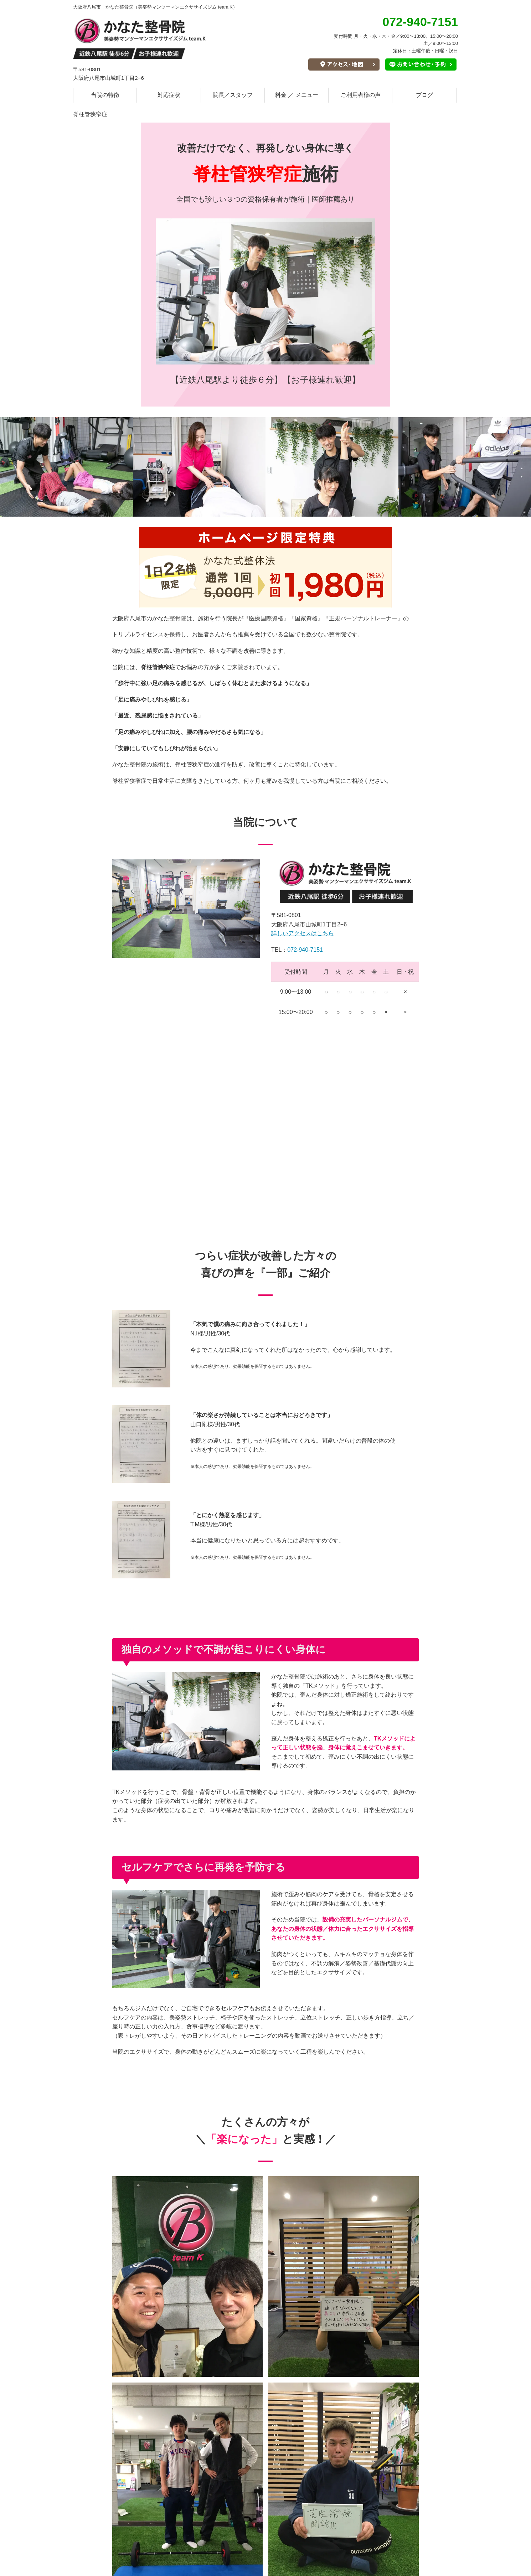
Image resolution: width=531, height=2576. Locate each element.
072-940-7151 (305, 950)
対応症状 (169, 95)
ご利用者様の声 (361, 95)
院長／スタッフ (233, 95)
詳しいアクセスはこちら (302, 933)
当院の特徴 (105, 95)
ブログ (424, 95)
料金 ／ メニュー (296, 95)
